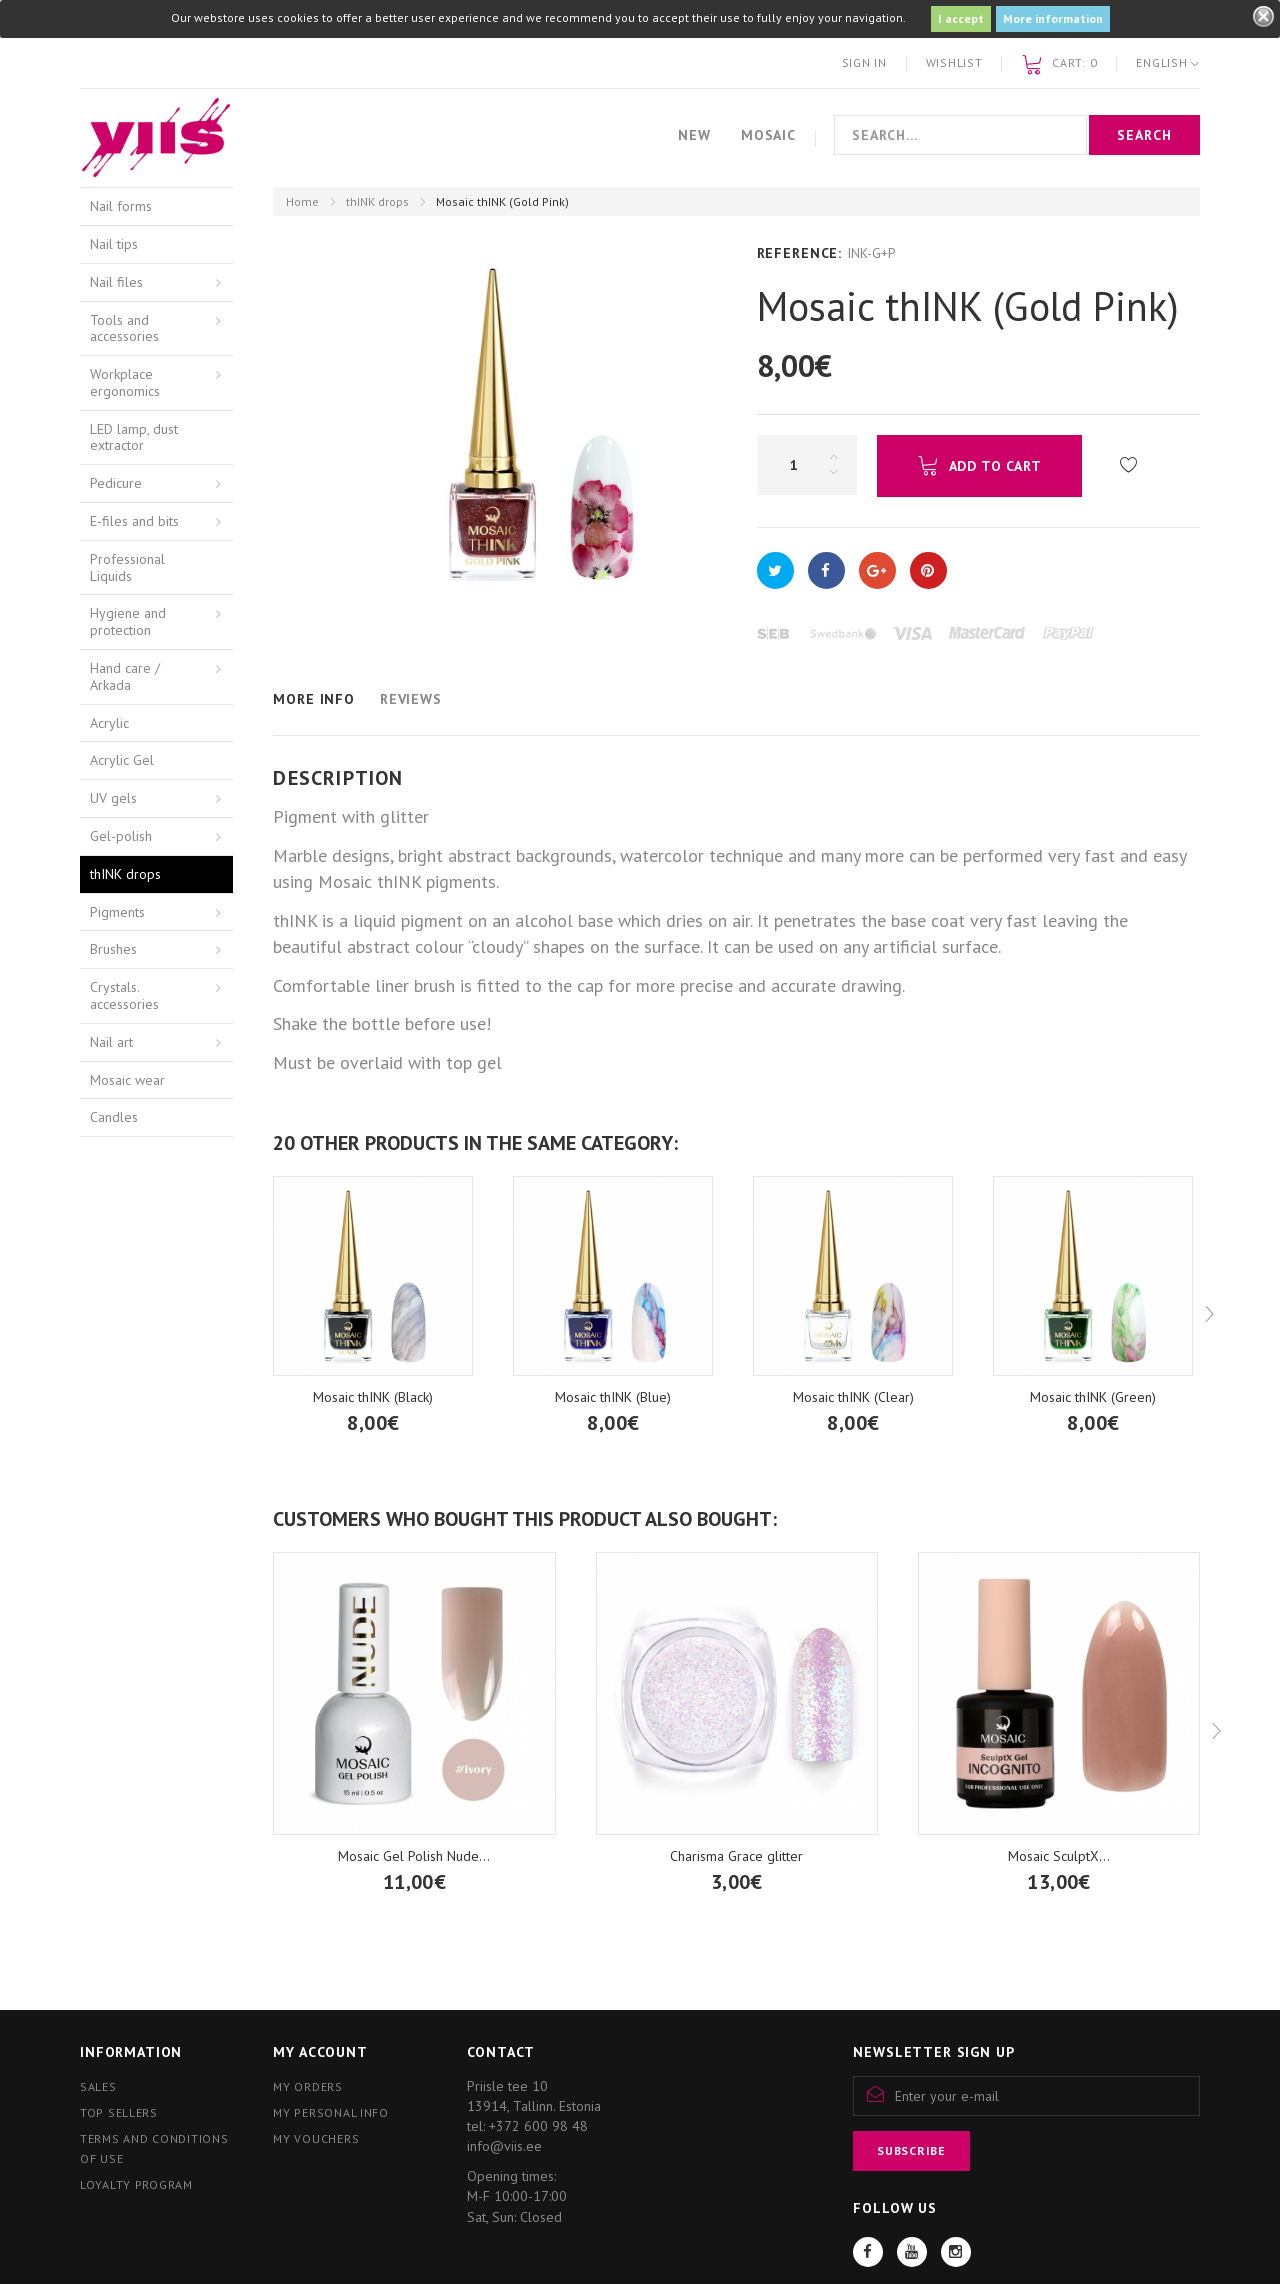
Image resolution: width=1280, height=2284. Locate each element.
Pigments (117, 912)
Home (302, 201)
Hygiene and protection (128, 621)
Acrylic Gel (122, 760)
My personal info (331, 2112)
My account (320, 2052)
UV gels (113, 798)
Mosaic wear (127, 1080)
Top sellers (119, 2112)
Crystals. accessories (124, 995)
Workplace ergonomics (125, 382)
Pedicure (116, 483)
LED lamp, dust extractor (134, 437)
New (694, 135)
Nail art (111, 1042)
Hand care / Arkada (125, 676)
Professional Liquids (127, 567)
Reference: (799, 253)
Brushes (113, 949)
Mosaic (768, 135)
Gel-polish (121, 836)
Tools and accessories (124, 328)
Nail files (116, 282)
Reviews (411, 699)
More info (314, 699)
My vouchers (316, 2138)
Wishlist (954, 62)
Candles (114, 1117)
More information (1053, 18)
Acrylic (109, 723)
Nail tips (114, 244)
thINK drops (377, 201)
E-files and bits (134, 521)
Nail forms (121, 206)
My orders (307, 2086)
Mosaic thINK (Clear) (853, 1397)
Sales (98, 2086)
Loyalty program (136, 2184)
